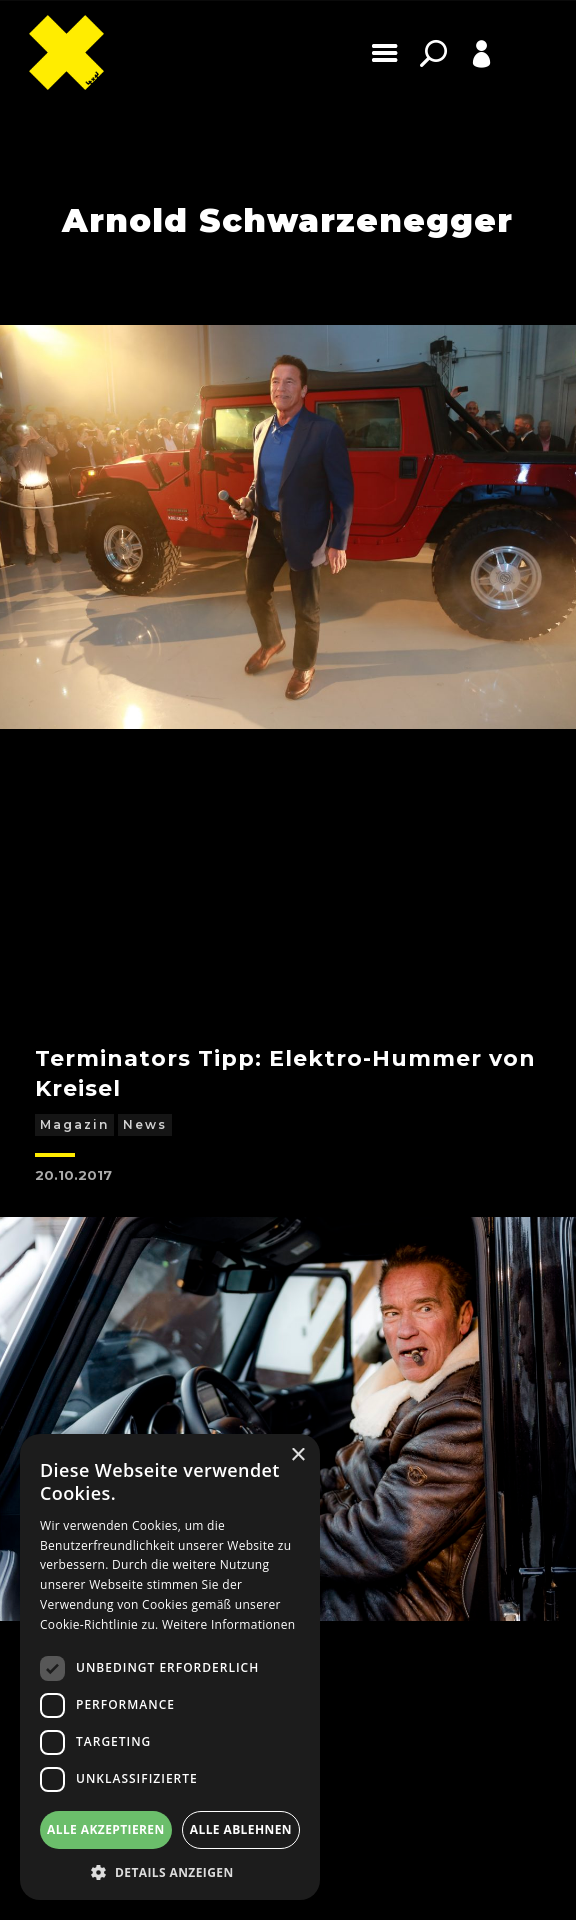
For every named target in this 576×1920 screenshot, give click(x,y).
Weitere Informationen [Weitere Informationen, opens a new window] (229, 1624)
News (145, 794)
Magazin (74, 794)
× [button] (297, 1455)
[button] (170, 1871)
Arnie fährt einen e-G (169, 1289)
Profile (459, 84)
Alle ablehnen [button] (241, 1829)
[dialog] (170, 1667)
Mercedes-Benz (186, 1325)
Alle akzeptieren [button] (106, 1829)
